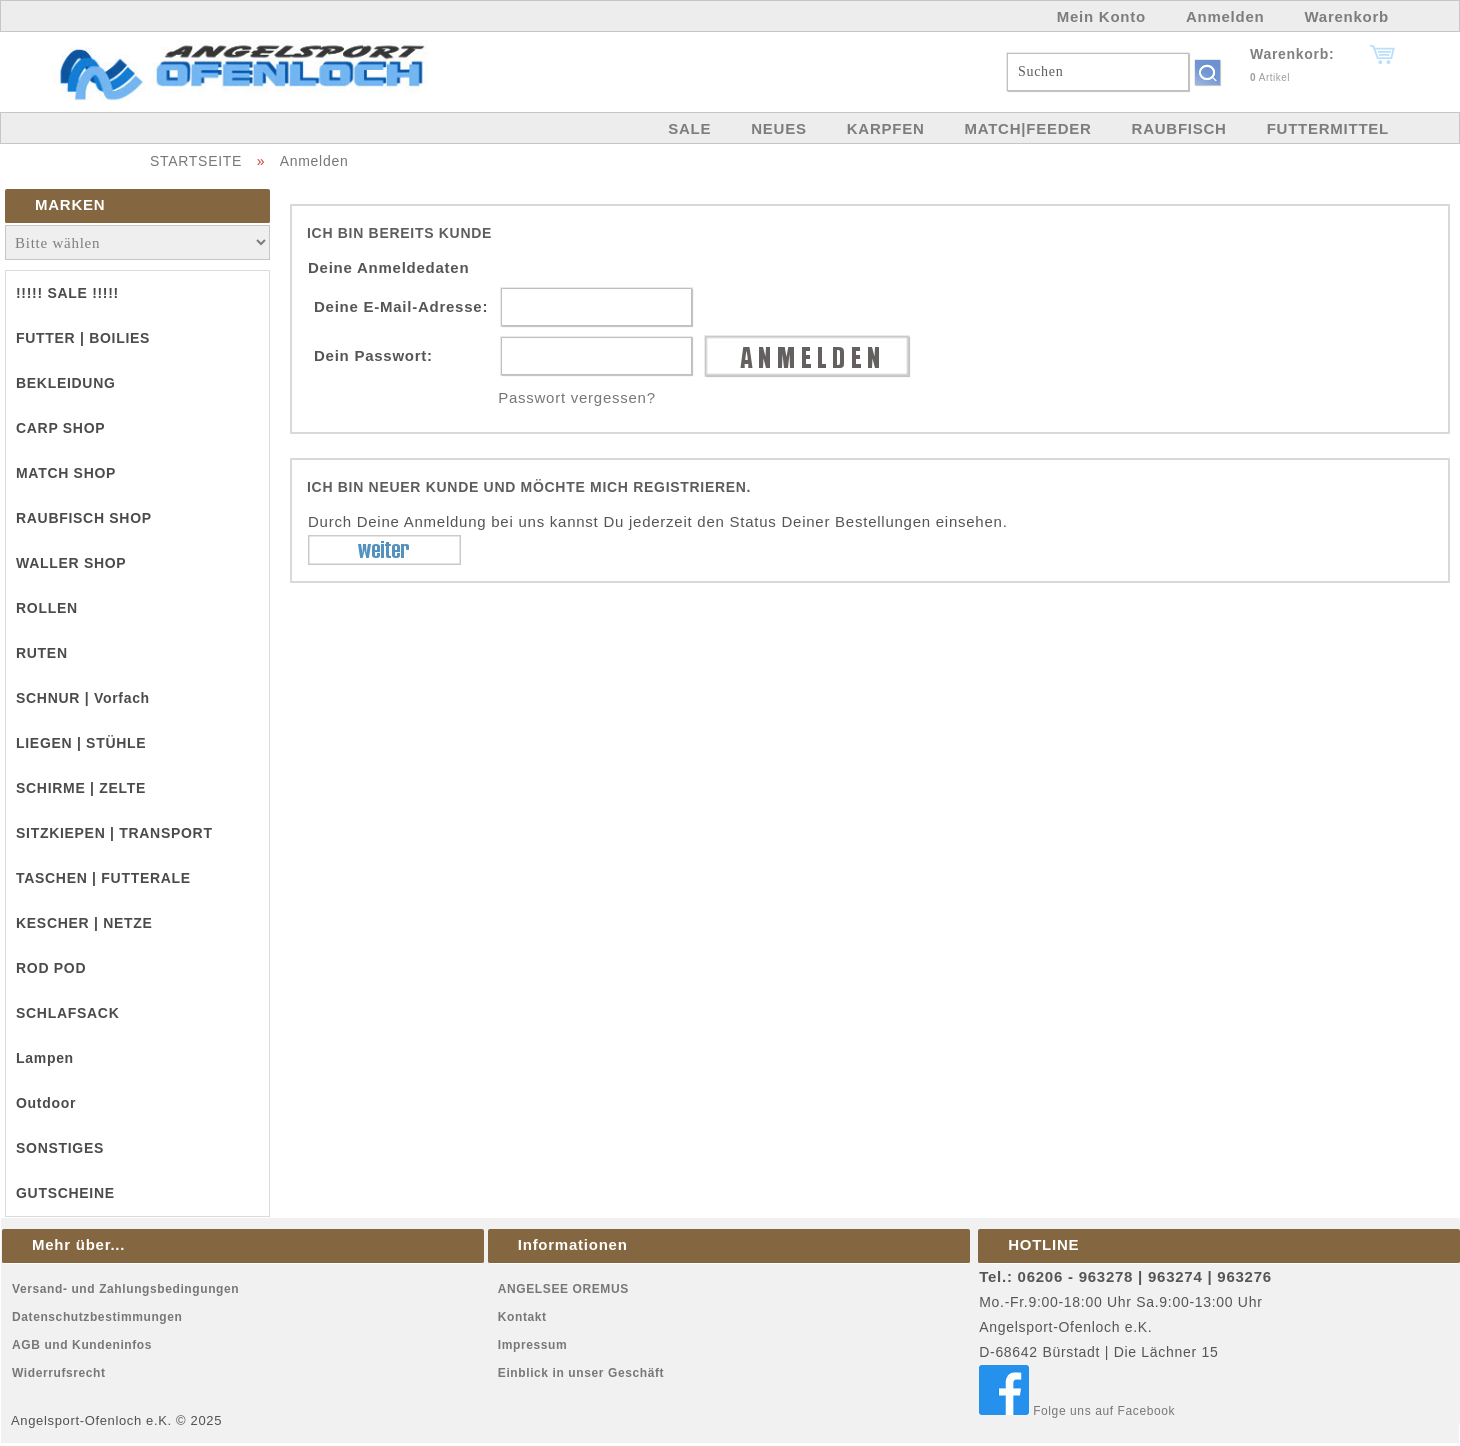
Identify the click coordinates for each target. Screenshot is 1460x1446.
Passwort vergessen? (577, 397)
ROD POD (51, 968)
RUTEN (42, 653)
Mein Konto (1101, 16)
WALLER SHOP (71, 563)
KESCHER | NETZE (84, 923)
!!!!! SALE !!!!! (67, 293)
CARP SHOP (60, 428)
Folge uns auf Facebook (1077, 1411)
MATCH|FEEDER (1027, 128)
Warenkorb (1346, 16)
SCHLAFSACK (67, 1013)
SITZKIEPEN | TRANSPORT (114, 833)
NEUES (778, 128)
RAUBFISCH (1179, 128)
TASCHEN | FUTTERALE (103, 878)
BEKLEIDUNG (66, 383)
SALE (689, 128)
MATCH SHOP (66, 473)
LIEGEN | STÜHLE (81, 743)
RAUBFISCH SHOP (84, 518)
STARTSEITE (196, 161)
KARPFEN (886, 128)
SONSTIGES (60, 1148)
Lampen (45, 1058)
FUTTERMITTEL (1328, 128)
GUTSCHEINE (65, 1193)
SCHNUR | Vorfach (83, 698)
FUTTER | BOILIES (83, 338)
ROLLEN (47, 608)
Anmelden (1225, 16)
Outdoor (46, 1103)
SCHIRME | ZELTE (81, 788)
